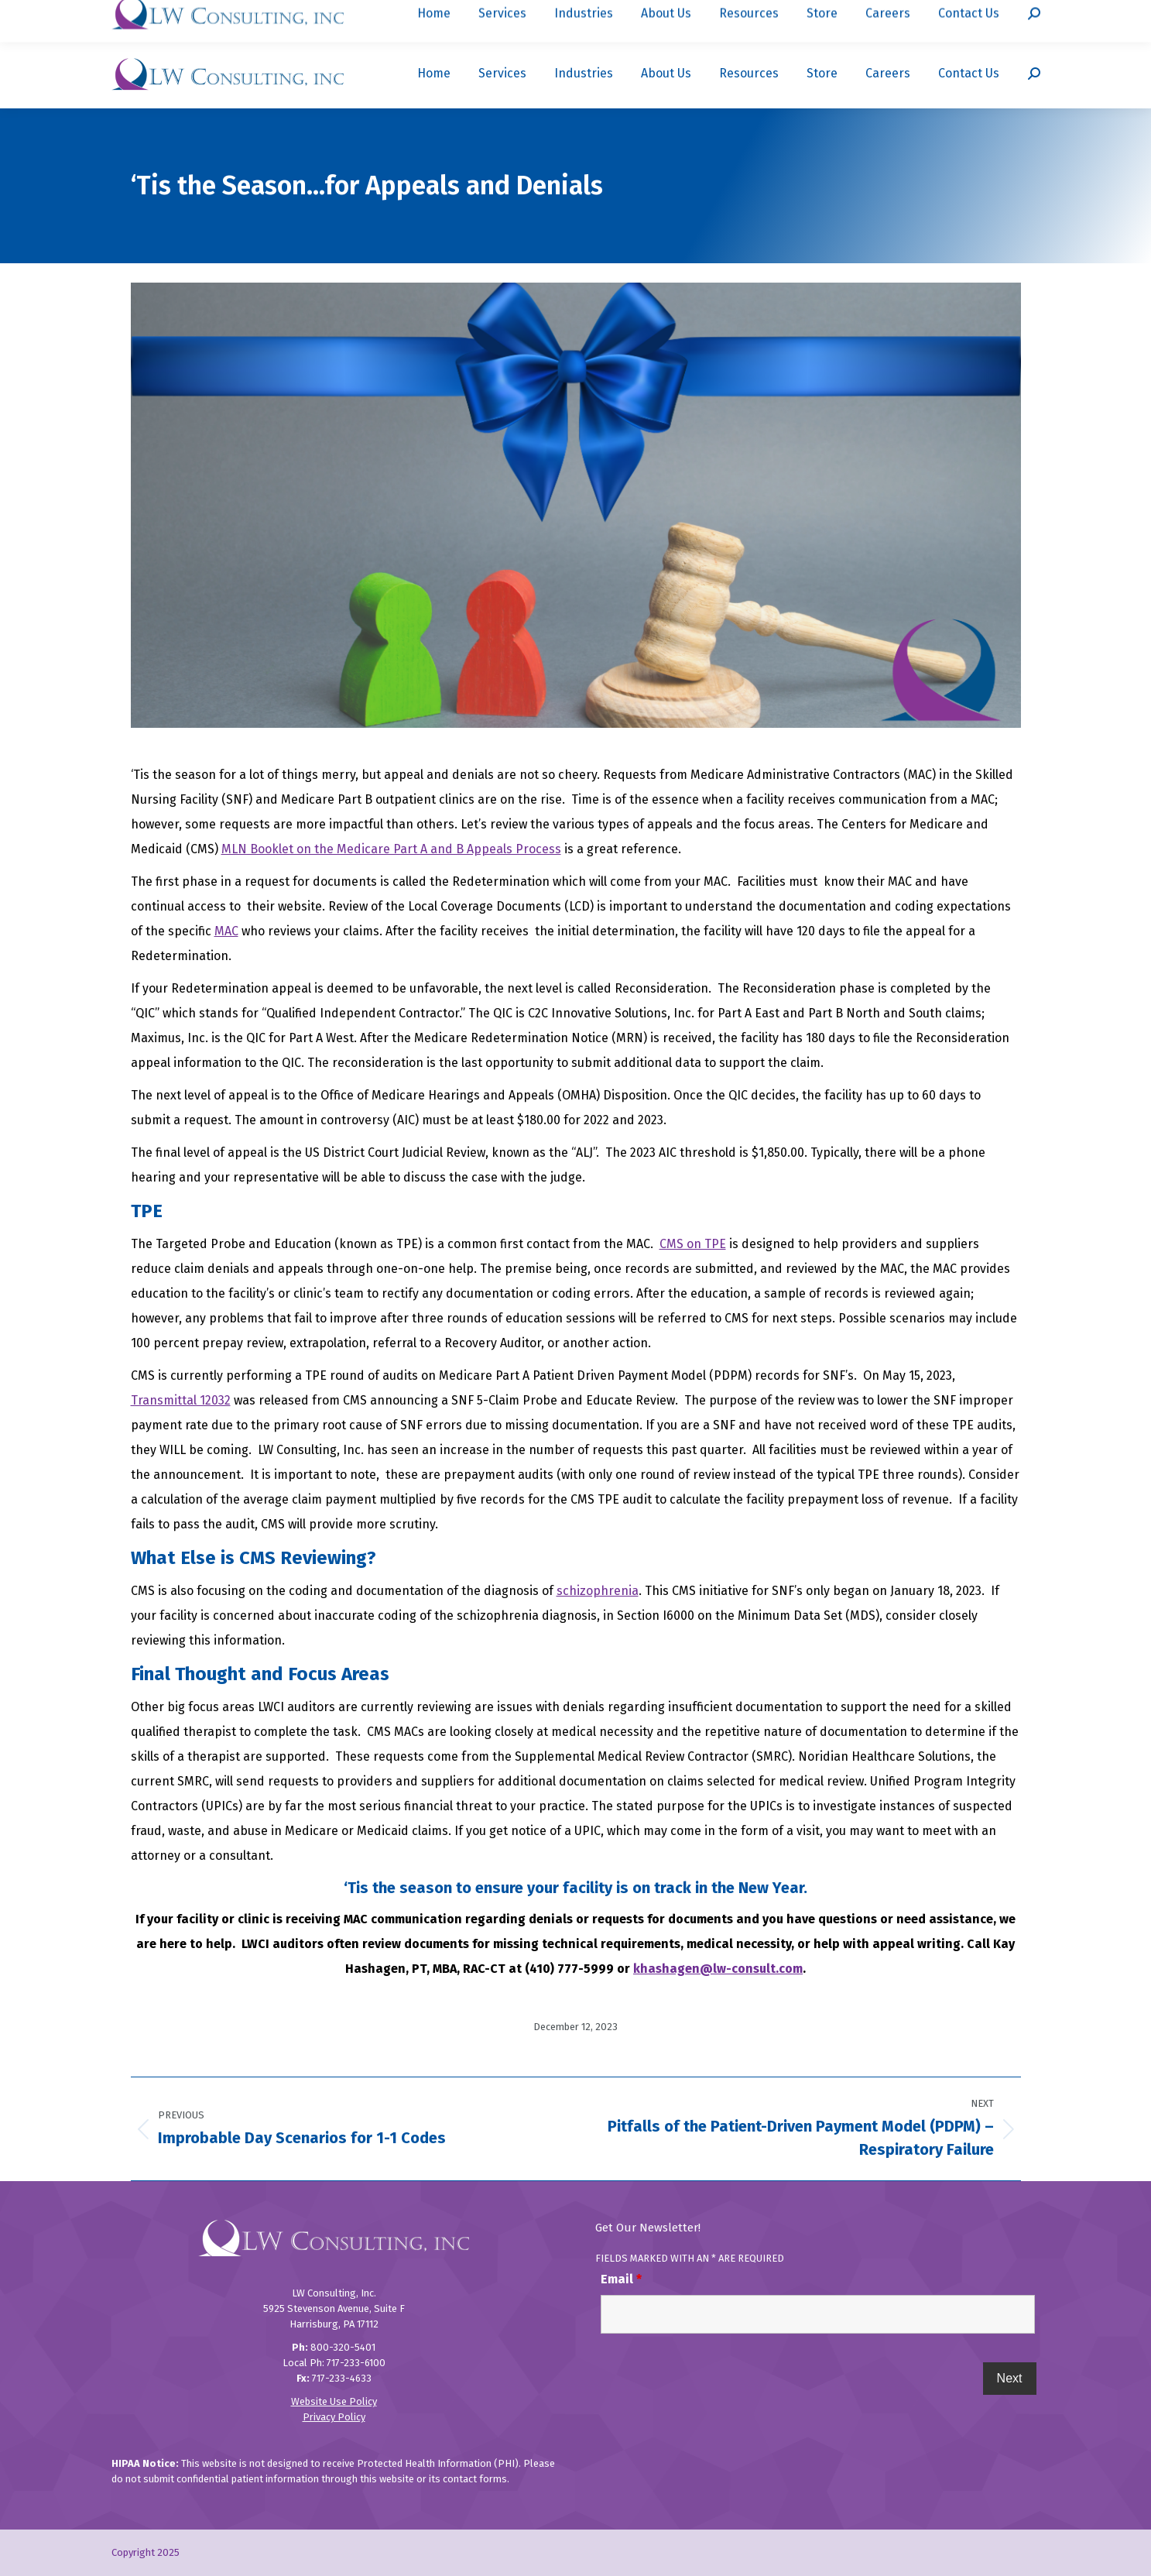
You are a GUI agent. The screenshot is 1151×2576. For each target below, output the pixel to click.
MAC (226, 931)
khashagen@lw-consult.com (718, 1968)
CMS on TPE (692, 1244)
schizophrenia (598, 1590)
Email (621, 2279)
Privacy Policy (334, 2417)
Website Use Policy (334, 2401)
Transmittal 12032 (181, 1400)
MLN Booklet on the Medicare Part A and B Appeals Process (391, 849)
